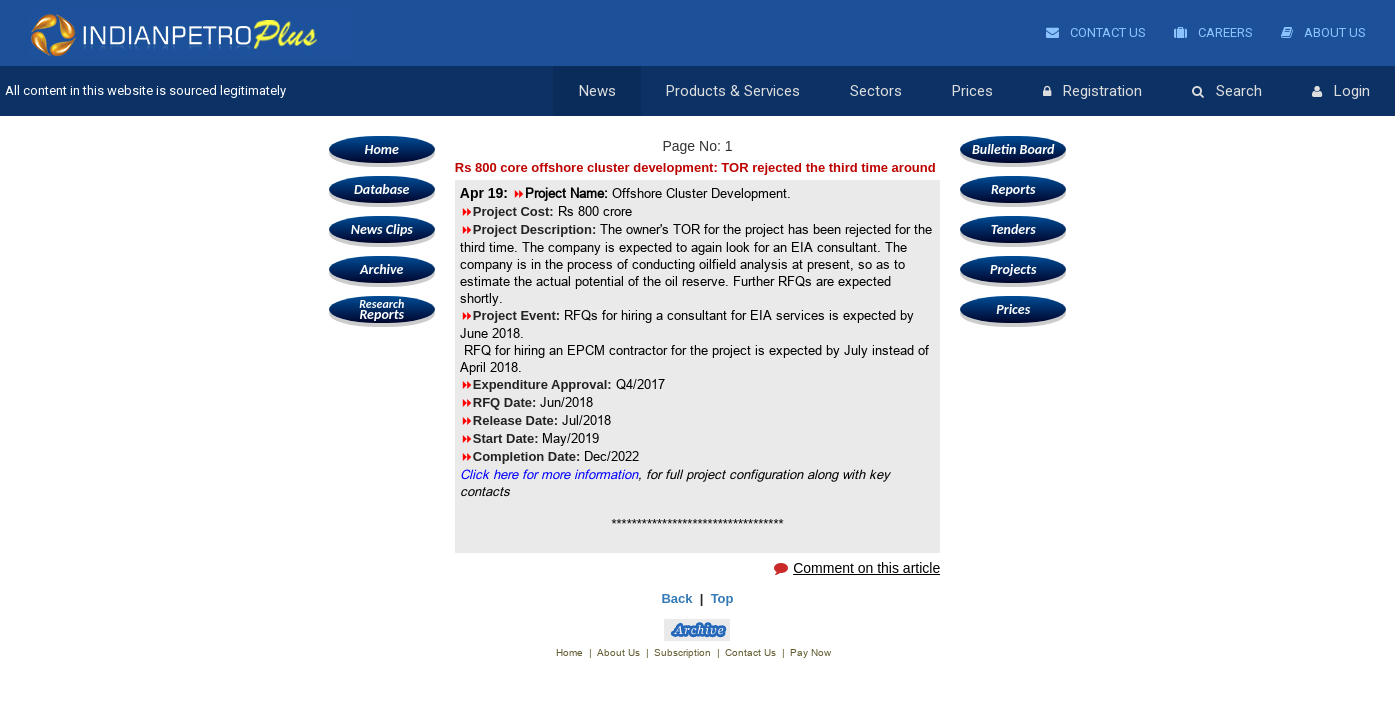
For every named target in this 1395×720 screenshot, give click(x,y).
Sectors (876, 91)
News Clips (382, 229)
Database (381, 189)
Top (722, 598)
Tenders (1013, 229)
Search (1227, 92)
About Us (1323, 32)
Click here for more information (549, 474)
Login (1341, 92)
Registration (1092, 92)
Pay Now (810, 652)
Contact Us (1096, 32)
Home (382, 149)
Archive (381, 269)
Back (676, 598)
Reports (382, 309)
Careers (1213, 32)
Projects (1013, 269)
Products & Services (733, 91)
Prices (972, 91)
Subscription (682, 652)
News (597, 91)
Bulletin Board (1013, 149)
